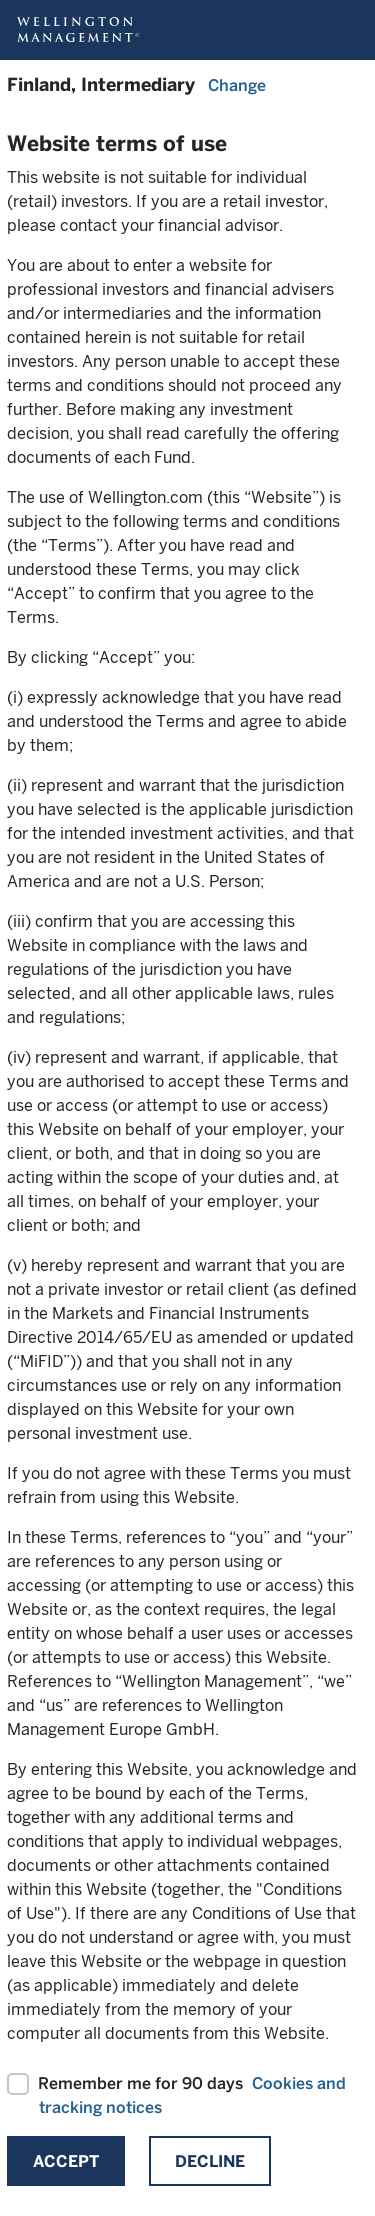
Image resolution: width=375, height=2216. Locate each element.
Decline (210, 2161)
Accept (66, 2161)
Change (237, 85)
